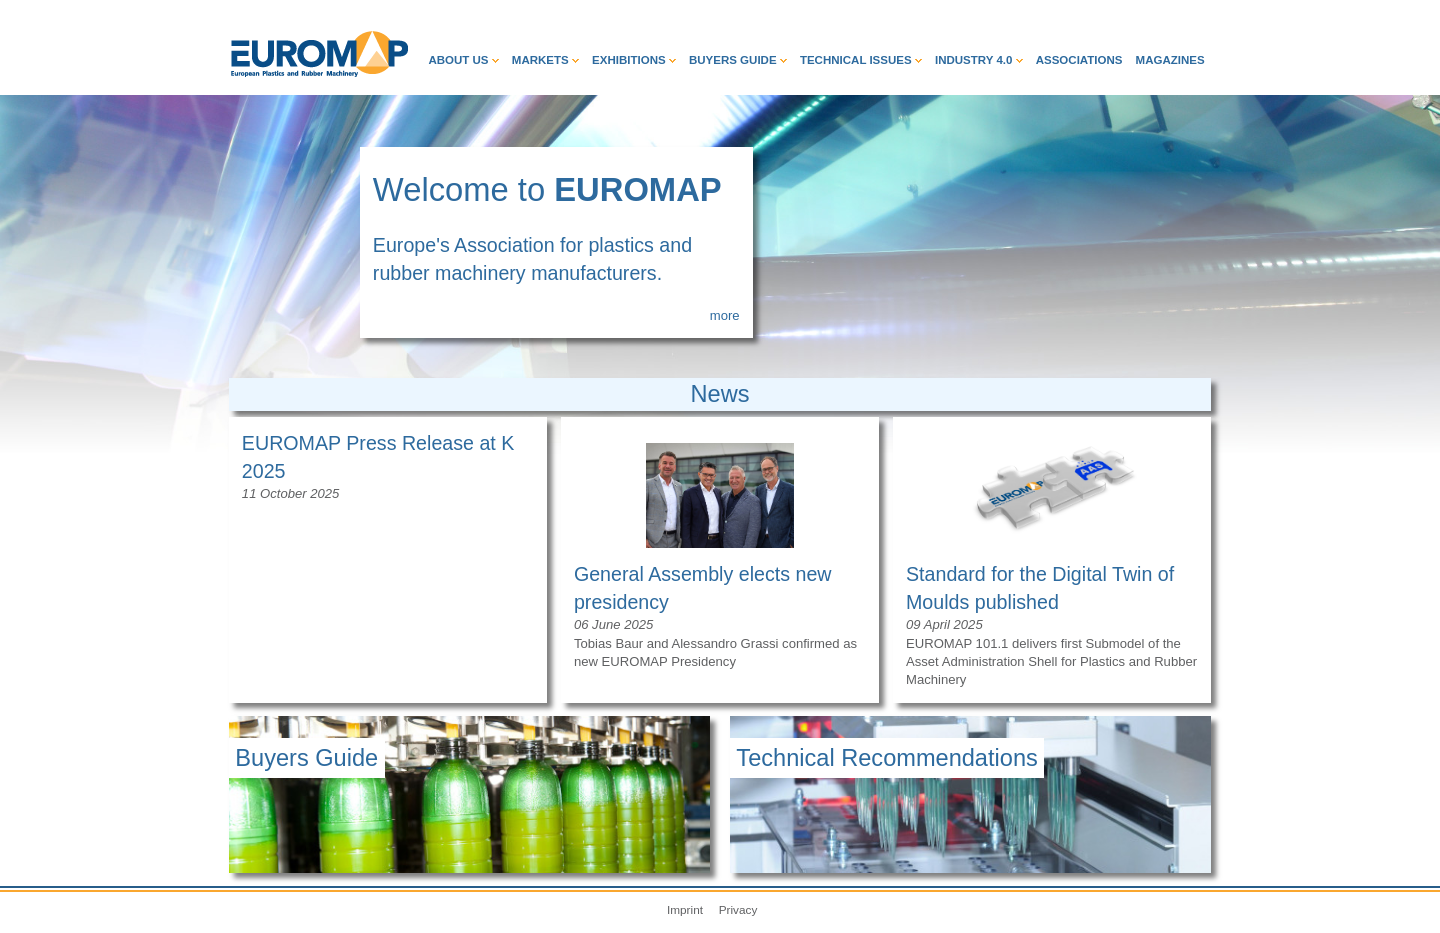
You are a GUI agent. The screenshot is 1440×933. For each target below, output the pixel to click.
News (720, 394)
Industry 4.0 (979, 60)
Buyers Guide (738, 60)
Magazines (1170, 60)
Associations (1079, 60)
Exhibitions (634, 60)
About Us (463, 60)
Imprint (685, 909)
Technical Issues (861, 60)
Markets (545, 60)
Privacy (738, 909)
